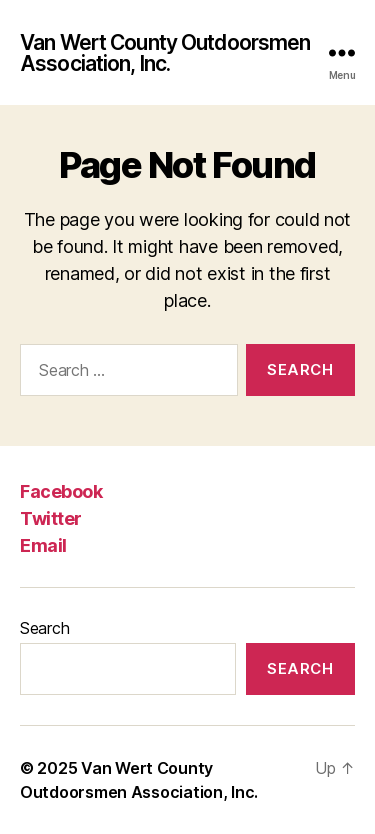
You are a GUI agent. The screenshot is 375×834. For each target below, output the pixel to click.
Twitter (51, 518)
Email (43, 545)
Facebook (61, 491)
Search (44, 628)
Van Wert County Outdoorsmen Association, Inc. (165, 53)
